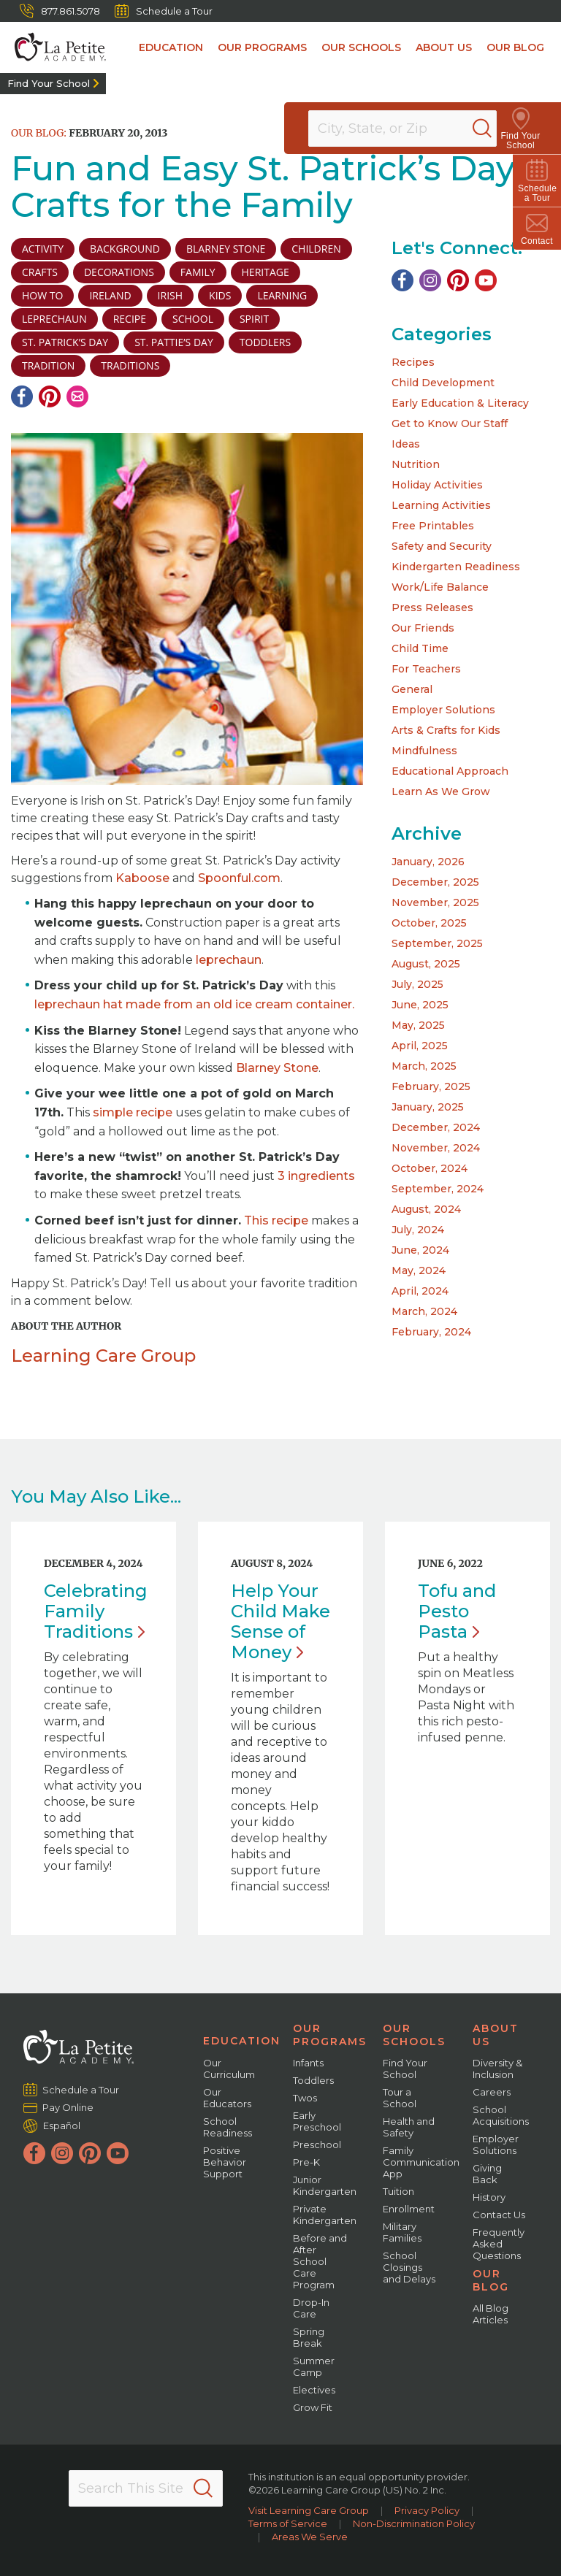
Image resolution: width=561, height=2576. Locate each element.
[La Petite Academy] (53, 47)
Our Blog (515, 47)
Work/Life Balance (440, 587)
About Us (444, 47)
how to (42, 295)
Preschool (317, 2144)
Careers (492, 2092)
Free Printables (433, 525)
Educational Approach (450, 771)
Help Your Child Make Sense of (280, 1621)
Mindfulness (424, 750)
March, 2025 (424, 1066)
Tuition (398, 2191)
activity (43, 249)
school (192, 319)
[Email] (77, 396)
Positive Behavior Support (224, 2162)
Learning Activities (441, 505)
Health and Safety (409, 2127)
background (125, 249)
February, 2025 (431, 1086)
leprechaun (54, 319)
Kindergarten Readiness (456, 566)
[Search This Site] (146, 2488)
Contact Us (499, 2214)
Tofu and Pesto (457, 1611)
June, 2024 (420, 1250)
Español (61, 2125)
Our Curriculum (229, 2068)
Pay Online (68, 2107)
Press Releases (432, 607)
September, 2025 (437, 943)
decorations (119, 272)
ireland (110, 295)
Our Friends (423, 628)
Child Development (443, 382)
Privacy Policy (426, 2510)
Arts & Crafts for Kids (446, 730)
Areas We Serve (310, 2536)
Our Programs (262, 47)
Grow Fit (312, 2407)
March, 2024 (424, 1311)
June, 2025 (420, 1004)
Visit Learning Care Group (308, 2510)
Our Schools (361, 47)
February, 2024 (431, 1331)
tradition (48, 365)
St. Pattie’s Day (173, 342)
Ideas (406, 444)
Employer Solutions (443, 709)
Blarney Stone (225, 249)
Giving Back (487, 2173)
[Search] (498, 128)
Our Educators (227, 2097)
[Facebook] (22, 396)
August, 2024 (426, 1209)
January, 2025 (428, 1106)
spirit (254, 319)
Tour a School (399, 2097)
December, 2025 (435, 882)
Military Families (402, 2232)
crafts (40, 272)
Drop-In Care (311, 2308)
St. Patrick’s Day (65, 342)
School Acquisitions (501, 2115)
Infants (308, 2063)
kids (220, 295)
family (197, 272)
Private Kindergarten (324, 2214)
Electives (314, 2390)
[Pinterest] (50, 396)
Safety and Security (442, 546)
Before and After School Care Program (320, 2261)
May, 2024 (419, 1270)
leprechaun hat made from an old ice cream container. (194, 1004)
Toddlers (313, 2080)
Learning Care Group (103, 1355)
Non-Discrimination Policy (414, 2523)
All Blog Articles (490, 2314)
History (489, 2197)
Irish (170, 295)
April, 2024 (420, 1290)
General (412, 689)
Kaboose (142, 878)
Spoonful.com (239, 878)
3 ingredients (316, 1176)
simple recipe (132, 1112)
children (315, 249)
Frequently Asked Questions (498, 2243)
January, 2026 (428, 861)
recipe (129, 319)
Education (171, 47)
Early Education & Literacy (460, 403)
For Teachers (426, 668)
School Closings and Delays (409, 2267)
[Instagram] (430, 280)
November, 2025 (435, 902)
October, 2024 (430, 1168)
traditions (130, 365)
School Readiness (227, 2127)
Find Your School (48, 83)
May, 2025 (418, 1025)
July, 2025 (417, 984)
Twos (305, 2098)
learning (282, 295)
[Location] (412, 128)
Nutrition (416, 464)
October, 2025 (429, 922)
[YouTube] (486, 280)
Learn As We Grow (441, 791)
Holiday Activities (437, 484)
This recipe (276, 1220)
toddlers (265, 342)
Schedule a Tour (164, 11)
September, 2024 (438, 1188)
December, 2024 (436, 1127)
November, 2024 (436, 1147)
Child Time (420, 648)
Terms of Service (287, 2523)
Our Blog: (38, 132)
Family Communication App (421, 2162)
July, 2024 (418, 1229)
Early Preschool (317, 2121)
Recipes (413, 362)
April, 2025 (420, 1045)
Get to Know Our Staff (450, 423)
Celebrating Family (96, 1611)
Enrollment (409, 2209)
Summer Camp (314, 2366)
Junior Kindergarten (324, 2185)
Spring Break (308, 2337)
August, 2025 (426, 963)
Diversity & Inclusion (497, 2068)
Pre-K (306, 2162)
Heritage (265, 272)
